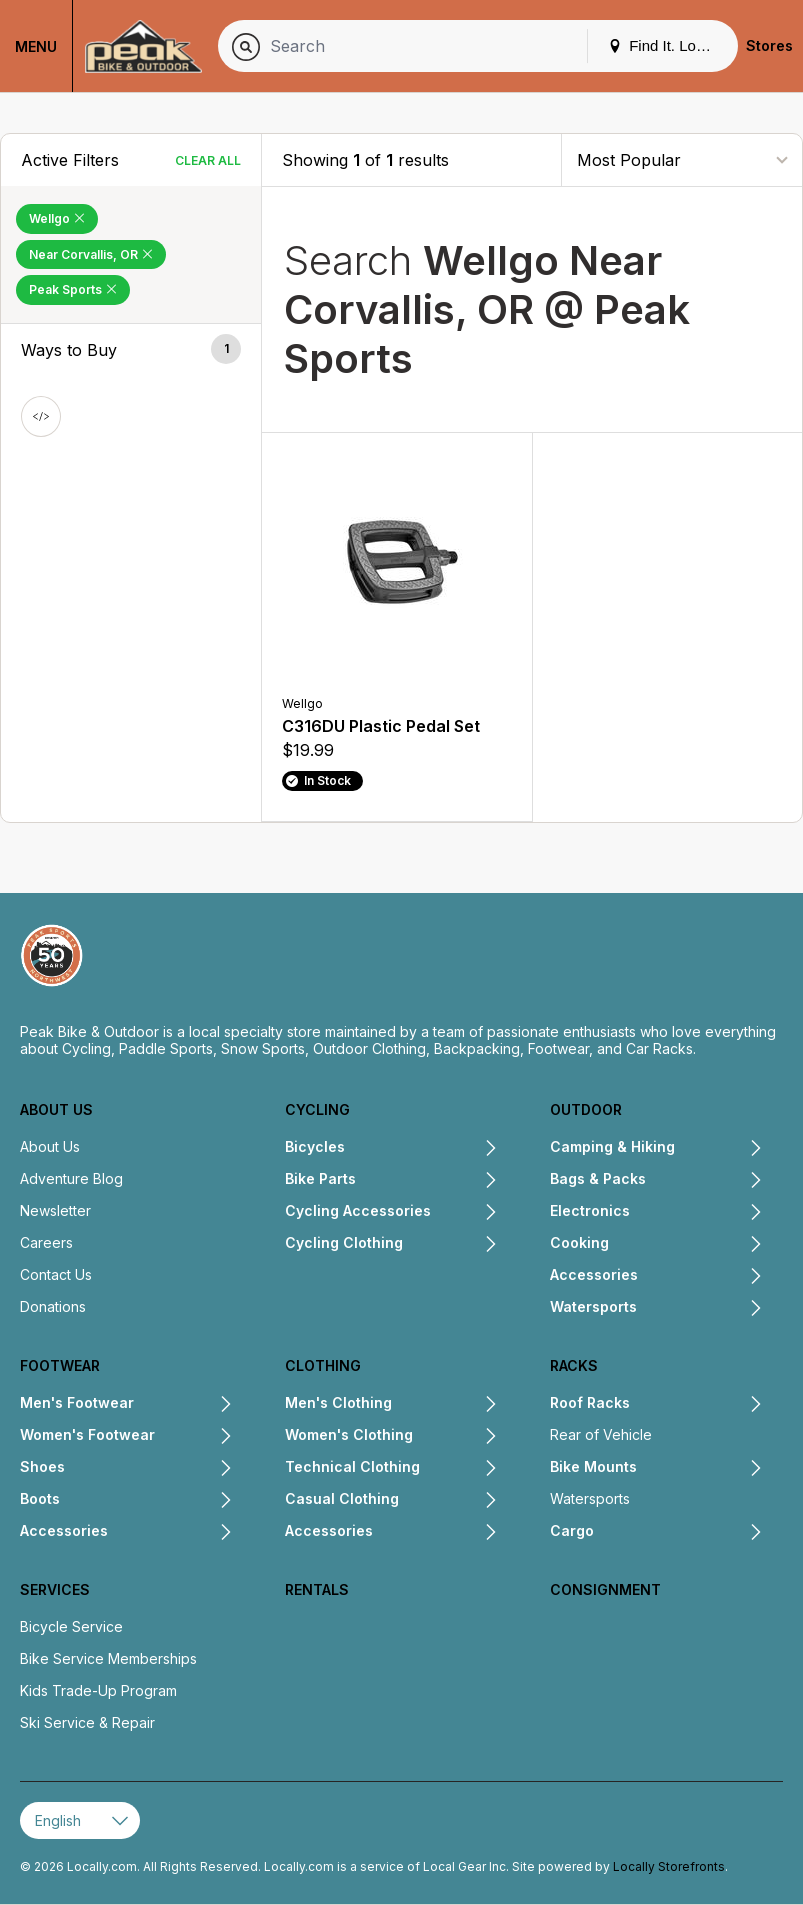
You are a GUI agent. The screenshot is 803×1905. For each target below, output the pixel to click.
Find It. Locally (667, 45)
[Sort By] (682, 159)
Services (55, 1589)
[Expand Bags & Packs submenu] (704, 1181)
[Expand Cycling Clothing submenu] (450, 1245)
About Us (56, 1109)
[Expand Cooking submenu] (686, 1245)
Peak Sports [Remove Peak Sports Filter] (73, 289)
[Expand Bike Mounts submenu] (700, 1469)
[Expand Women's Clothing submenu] (455, 1437)
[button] (131, 350)
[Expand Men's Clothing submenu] (445, 1405)
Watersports (593, 1306)
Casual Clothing (342, 1498)
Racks (574, 1365)
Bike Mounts (593, 1466)
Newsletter (55, 1210)
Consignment (605, 1589)
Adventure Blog (71, 1178)
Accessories (594, 1274)
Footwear (60, 1365)
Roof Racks (590, 1402)
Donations (53, 1306)
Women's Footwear (87, 1434)
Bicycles (315, 1146)
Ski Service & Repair (87, 1722)
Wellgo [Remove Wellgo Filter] (57, 218)
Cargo (572, 1530)
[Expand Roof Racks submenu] (696, 1405)
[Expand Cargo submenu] (678, 1533)
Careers (46, 1242)
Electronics (590, 1210)
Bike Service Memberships (108, 1658)
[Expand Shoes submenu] (149, 1469)
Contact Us (56, 1274)
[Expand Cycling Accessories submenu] (464, 1213)
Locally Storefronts (669, 1866)
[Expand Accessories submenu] (700, 1277)
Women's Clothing (349, 1434)
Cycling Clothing (344, 1242)
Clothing (323, 1365)
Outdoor (586, 1109)
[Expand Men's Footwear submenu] (183, 1405)
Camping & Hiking (612, 1146)
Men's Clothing (338, 1402)
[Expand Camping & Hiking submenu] (719, 1149)
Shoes (42, 1466)
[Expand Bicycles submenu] (421, 1149)
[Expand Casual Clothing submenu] (448, 1501)
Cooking (579, 1242)
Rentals (317, 1589)
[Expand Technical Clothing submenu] (459, 1469)
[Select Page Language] (80, 1820)
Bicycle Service (71, 1626)
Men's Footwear (77, 1402)
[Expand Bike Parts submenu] (427, 1181)
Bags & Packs (598, 1178)
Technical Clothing (352, 1466)
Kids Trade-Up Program (98, 1690)
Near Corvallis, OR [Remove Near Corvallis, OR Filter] (91, 254)
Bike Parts (320, 1178)
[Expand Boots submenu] (146, 1501)
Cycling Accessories (358, 1210)
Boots (40, 1498)
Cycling (317, 1109)
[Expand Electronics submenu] (696, 1213)
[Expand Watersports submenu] (700, 1309)
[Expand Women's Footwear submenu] (194, 1437)
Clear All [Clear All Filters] (208, 160)
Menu (36, 46)
